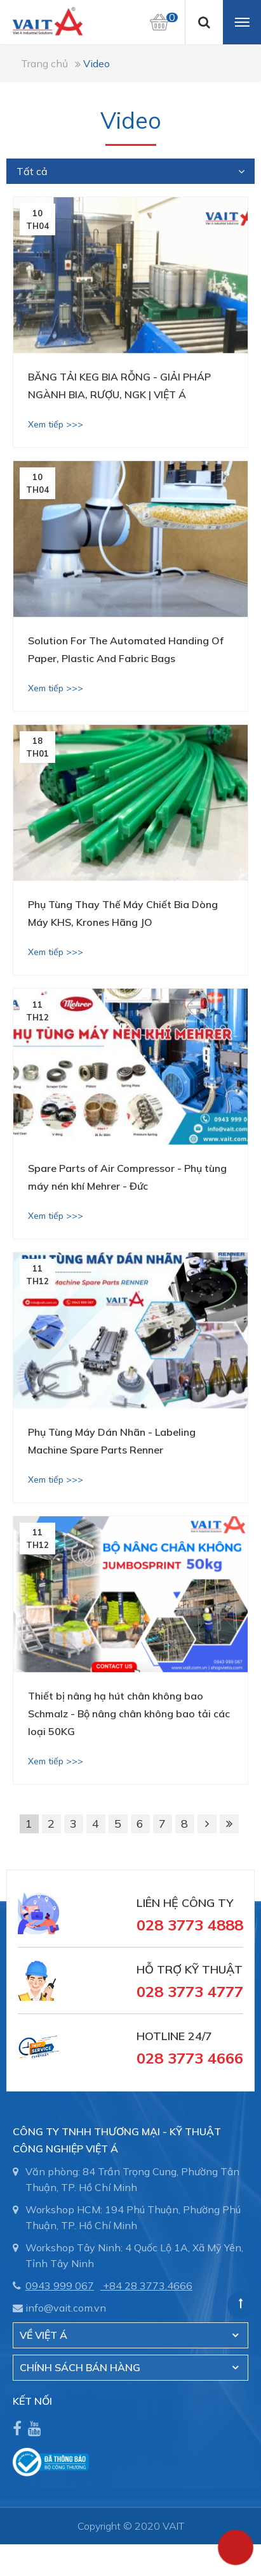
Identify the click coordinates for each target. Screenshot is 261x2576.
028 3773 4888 (190, 1924)
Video (96, 63)
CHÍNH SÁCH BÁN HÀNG (80, 2367)
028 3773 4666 (190, 2057)
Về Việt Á (43, 2335)
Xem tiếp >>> (55, 424)
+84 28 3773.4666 (147, 2285)
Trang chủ (44, 63)
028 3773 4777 (190, 1991)
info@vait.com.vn (65, 2307)
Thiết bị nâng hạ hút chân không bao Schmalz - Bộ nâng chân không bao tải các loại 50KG (129, 1713)
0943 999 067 (59, 2285)
